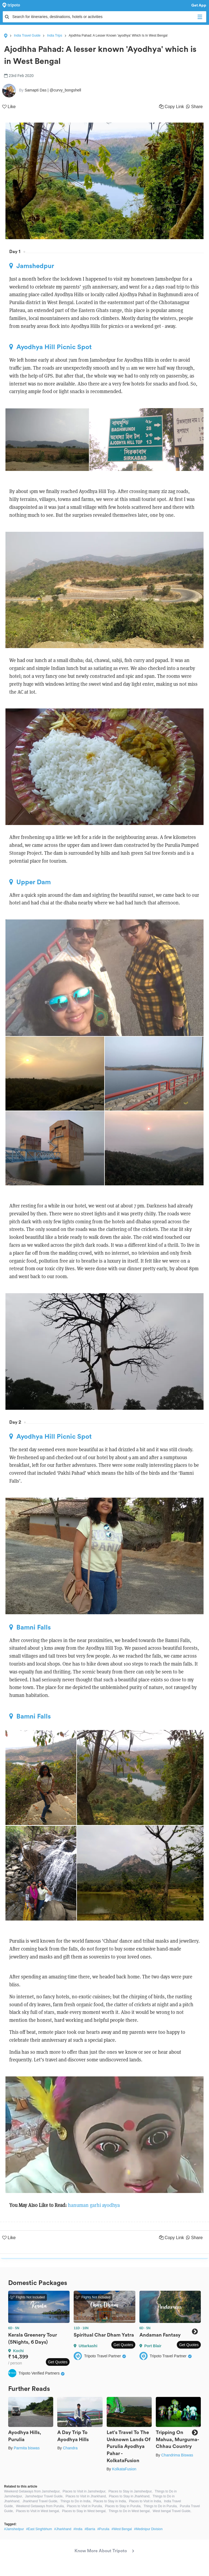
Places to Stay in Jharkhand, (129, 2496)
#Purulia (103, 2529)
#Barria (90, 2529)
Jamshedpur (31, 265)
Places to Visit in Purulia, (85, 2506)
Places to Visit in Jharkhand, (86, 2496)
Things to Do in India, (75, 2501)
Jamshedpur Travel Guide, (44, 2496)
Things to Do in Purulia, (161, 2506)
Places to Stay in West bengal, (84, 2511)
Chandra (70, 2448)
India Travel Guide (27, 35)
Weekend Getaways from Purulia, (40, 2506)
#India (77, 2529)
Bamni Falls (30, 1627)
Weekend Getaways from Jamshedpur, (32, 2491)
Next (194, 2331)
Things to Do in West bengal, (130, 2511)
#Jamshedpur (14, 2529)
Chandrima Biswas (177, 2455)
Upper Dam (30, 882)
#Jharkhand (62, 2529)
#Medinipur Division (148, 2529)
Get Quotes (58, 2362)
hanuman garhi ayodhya (94, 2205)
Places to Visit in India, (145, 2501)
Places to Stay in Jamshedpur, (130, 2491)
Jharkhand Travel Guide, (40, 2501)
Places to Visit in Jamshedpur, (84, 2491)
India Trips (54, 35)
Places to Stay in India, (110, 2501)
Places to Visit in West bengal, (38, 2511)
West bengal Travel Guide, (172, 2511)
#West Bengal (122, 2529)
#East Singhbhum (39, 2529)
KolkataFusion (124, 2469)
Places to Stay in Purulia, (123, 2506)
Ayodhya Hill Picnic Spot (50, 347)
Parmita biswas (27, 2448)
